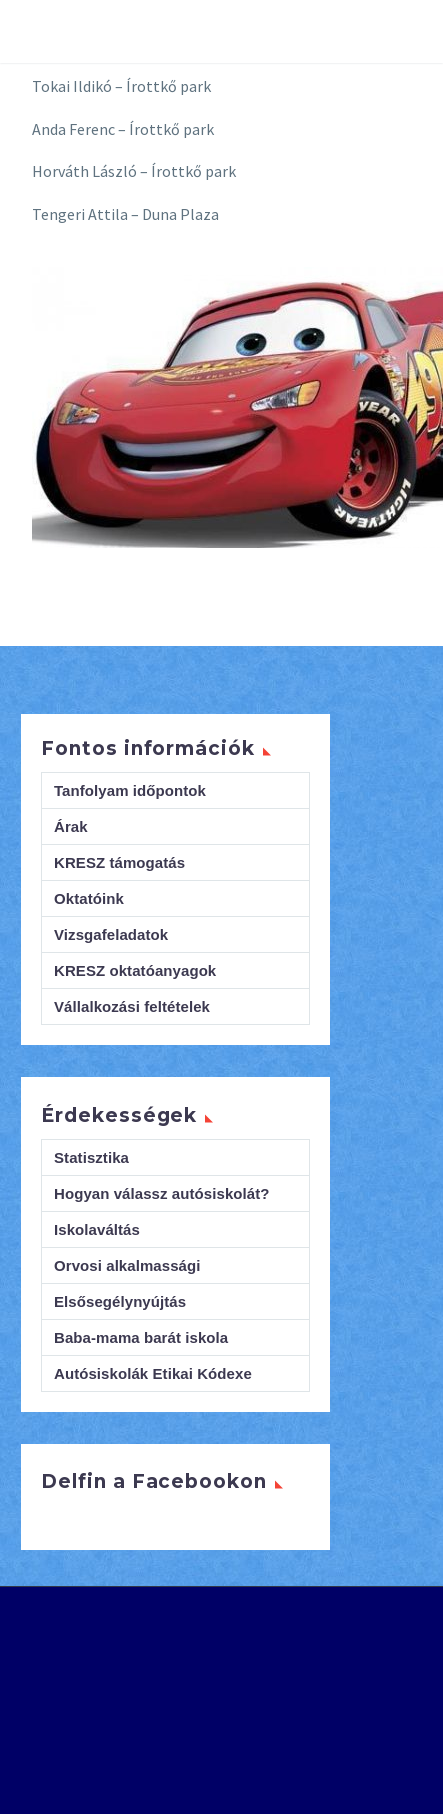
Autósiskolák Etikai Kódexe (153, 1373)
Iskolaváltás (97, 1229)
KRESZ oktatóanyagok (135, 970)
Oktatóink (89, 898)
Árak (71, 826)
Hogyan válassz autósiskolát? (162, 1193)
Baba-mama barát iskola (141, 1337)
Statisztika (91, 1157)
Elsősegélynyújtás (120, 1301)
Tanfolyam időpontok (130, 790)
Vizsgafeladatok (111, 934)
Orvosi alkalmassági (127, 1265)
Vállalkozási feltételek (132, 1006)
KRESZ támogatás (119, 862)
